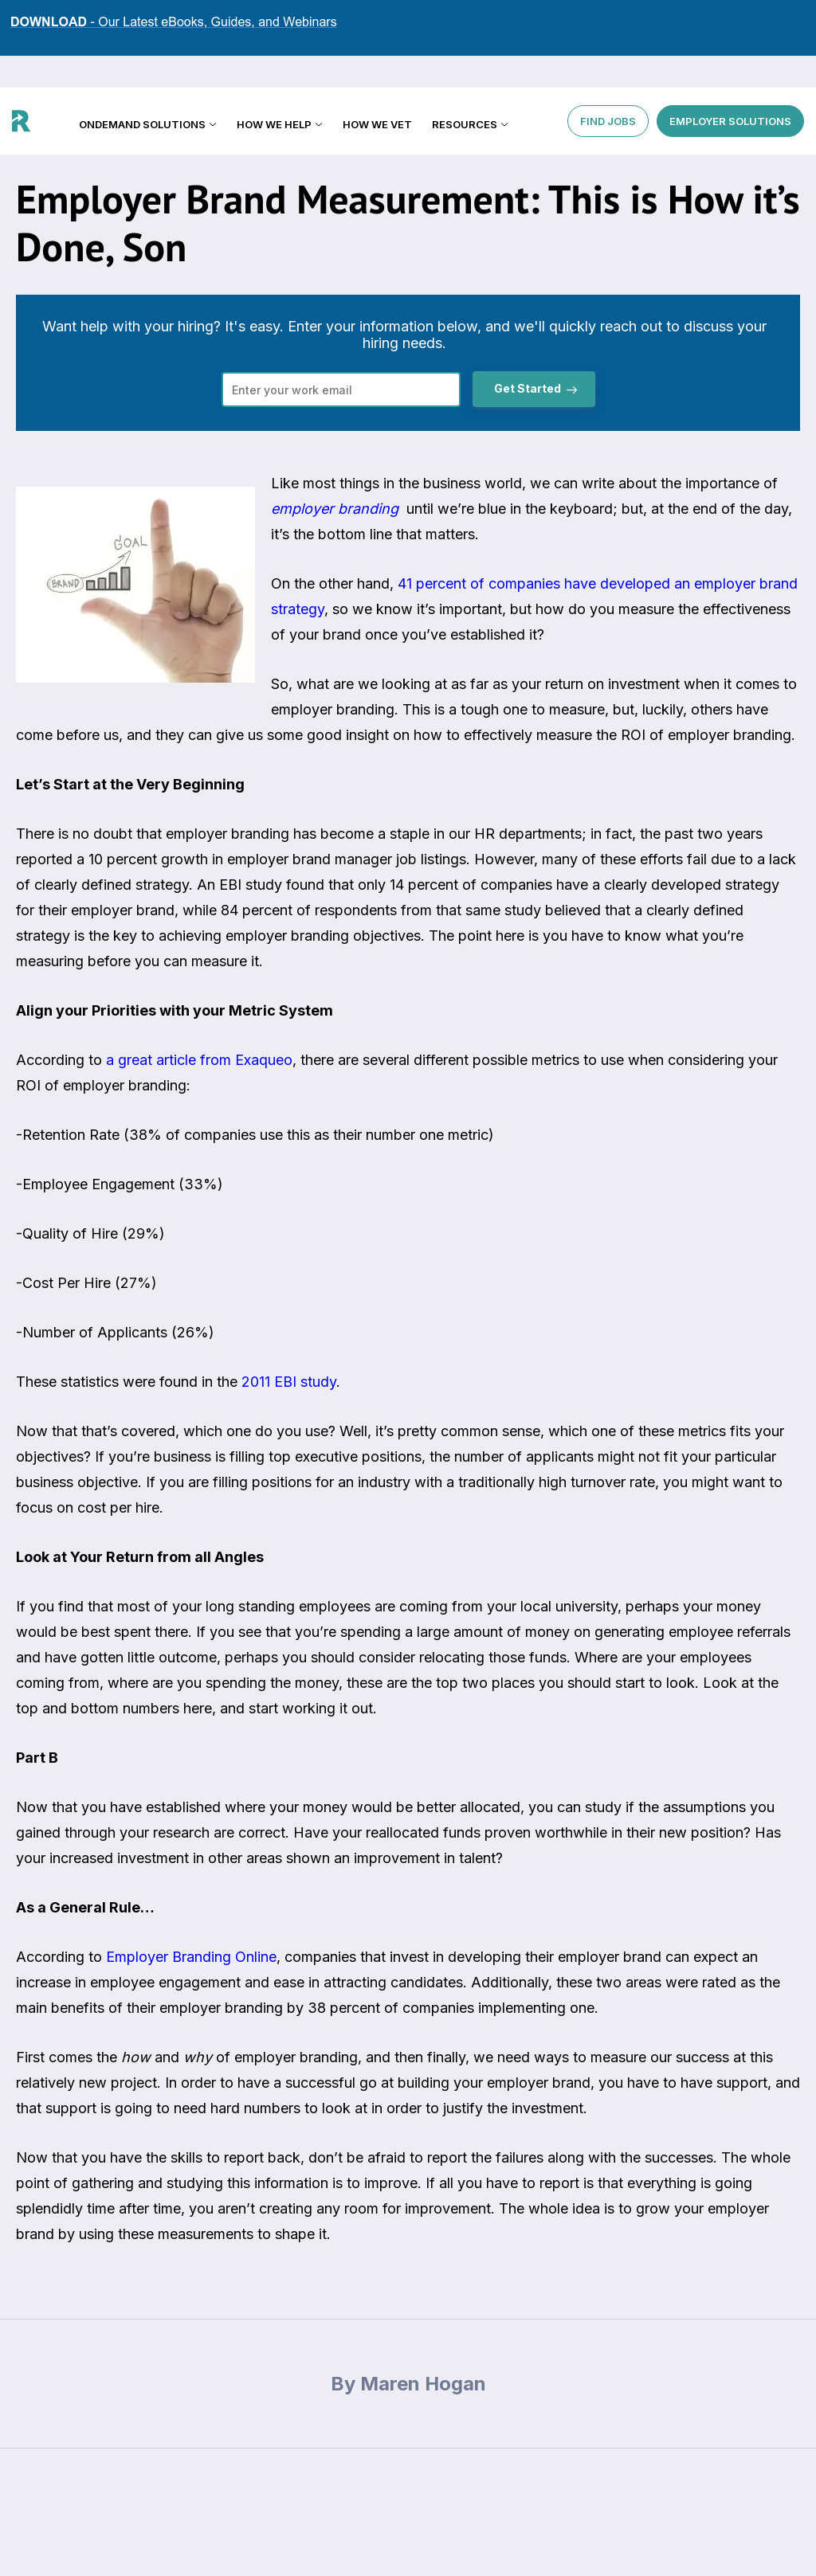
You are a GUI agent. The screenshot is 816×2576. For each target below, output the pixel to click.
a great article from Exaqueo (199, 1059)
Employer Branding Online (191, 1956)
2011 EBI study (288, 1381)
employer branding (334, 508)
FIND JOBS (608, 87)
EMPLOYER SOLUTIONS (730, 87)
